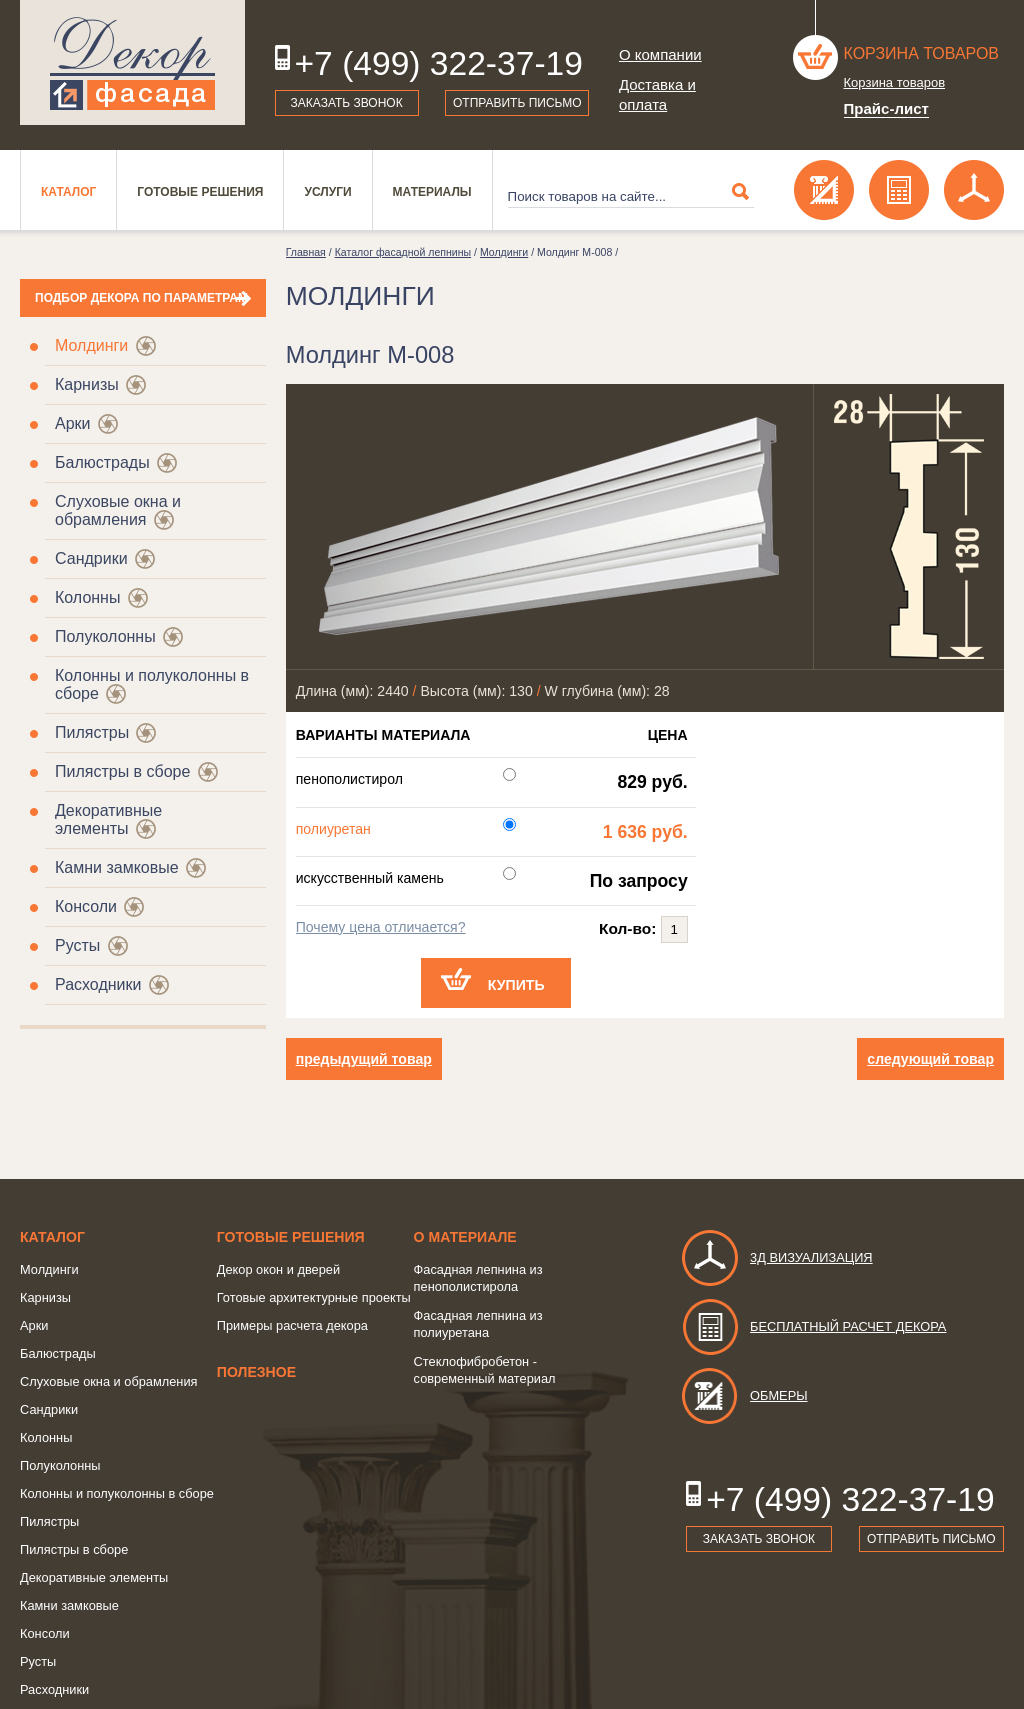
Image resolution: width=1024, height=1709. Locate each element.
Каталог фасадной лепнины (403, 252)
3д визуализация (776, 1257)
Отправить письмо (517, 103)
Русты (77, 945)
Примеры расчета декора (292, 1325)
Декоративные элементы (108, 819)
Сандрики (91, 558)
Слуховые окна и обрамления (118, 510)
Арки (73, 423)
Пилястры (92, 732)
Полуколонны (105, 636)
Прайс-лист (886, 108)
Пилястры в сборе (122, 771)
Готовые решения (200, 192)
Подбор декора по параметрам (141, 298)
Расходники (98, 984)
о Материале (465, 1237)
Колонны (87, 597)
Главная (306, 252)
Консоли (86, 906)
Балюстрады (102, 462)
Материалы (432, 192)
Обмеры (743, 1395)
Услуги (327, 192)
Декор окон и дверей (278, 1269)
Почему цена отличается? (381, 927)
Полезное (256, 1372)
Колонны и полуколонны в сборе (117, 1493)
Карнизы (87, 384)
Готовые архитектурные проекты (314, 1297)
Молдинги (91, 345)
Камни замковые (117, 867)
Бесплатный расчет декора (813, 1326)
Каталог (68, 192)
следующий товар (930, 1059)
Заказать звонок (347, 103)
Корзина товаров (922, 53)
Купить (516, 985)
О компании (660, 54)
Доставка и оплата (657, 94)
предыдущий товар (364, 1059)
